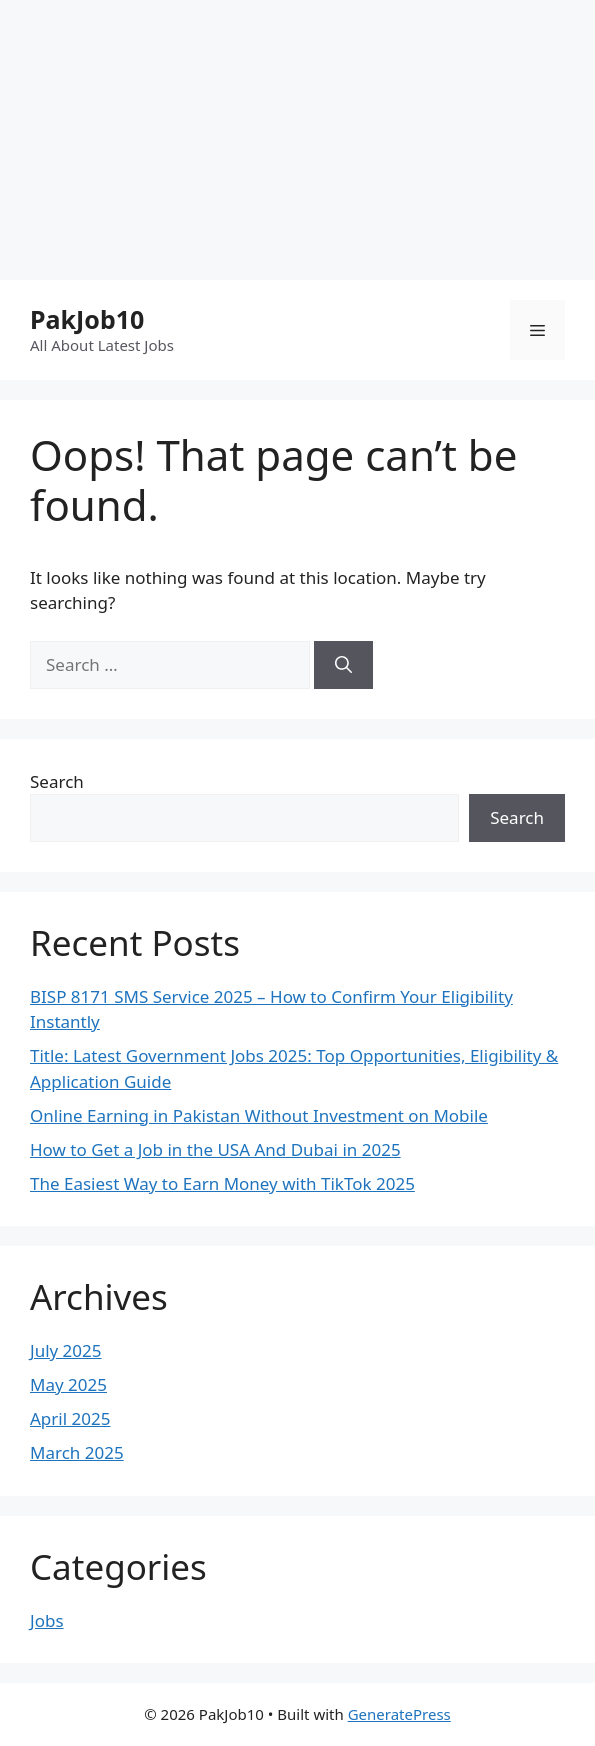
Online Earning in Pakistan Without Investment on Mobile (259, 1115)
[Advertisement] (297, 140)
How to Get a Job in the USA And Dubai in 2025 (215, 1149)
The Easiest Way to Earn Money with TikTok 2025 (222, 1183)
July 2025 (66, 1350)
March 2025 (77, 1452)
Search (57, 781)
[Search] (343, 665)
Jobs (47, 1620)
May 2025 (68, 1384)
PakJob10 (87, 319)
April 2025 (70, 1418)
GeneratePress (399, 1714)
